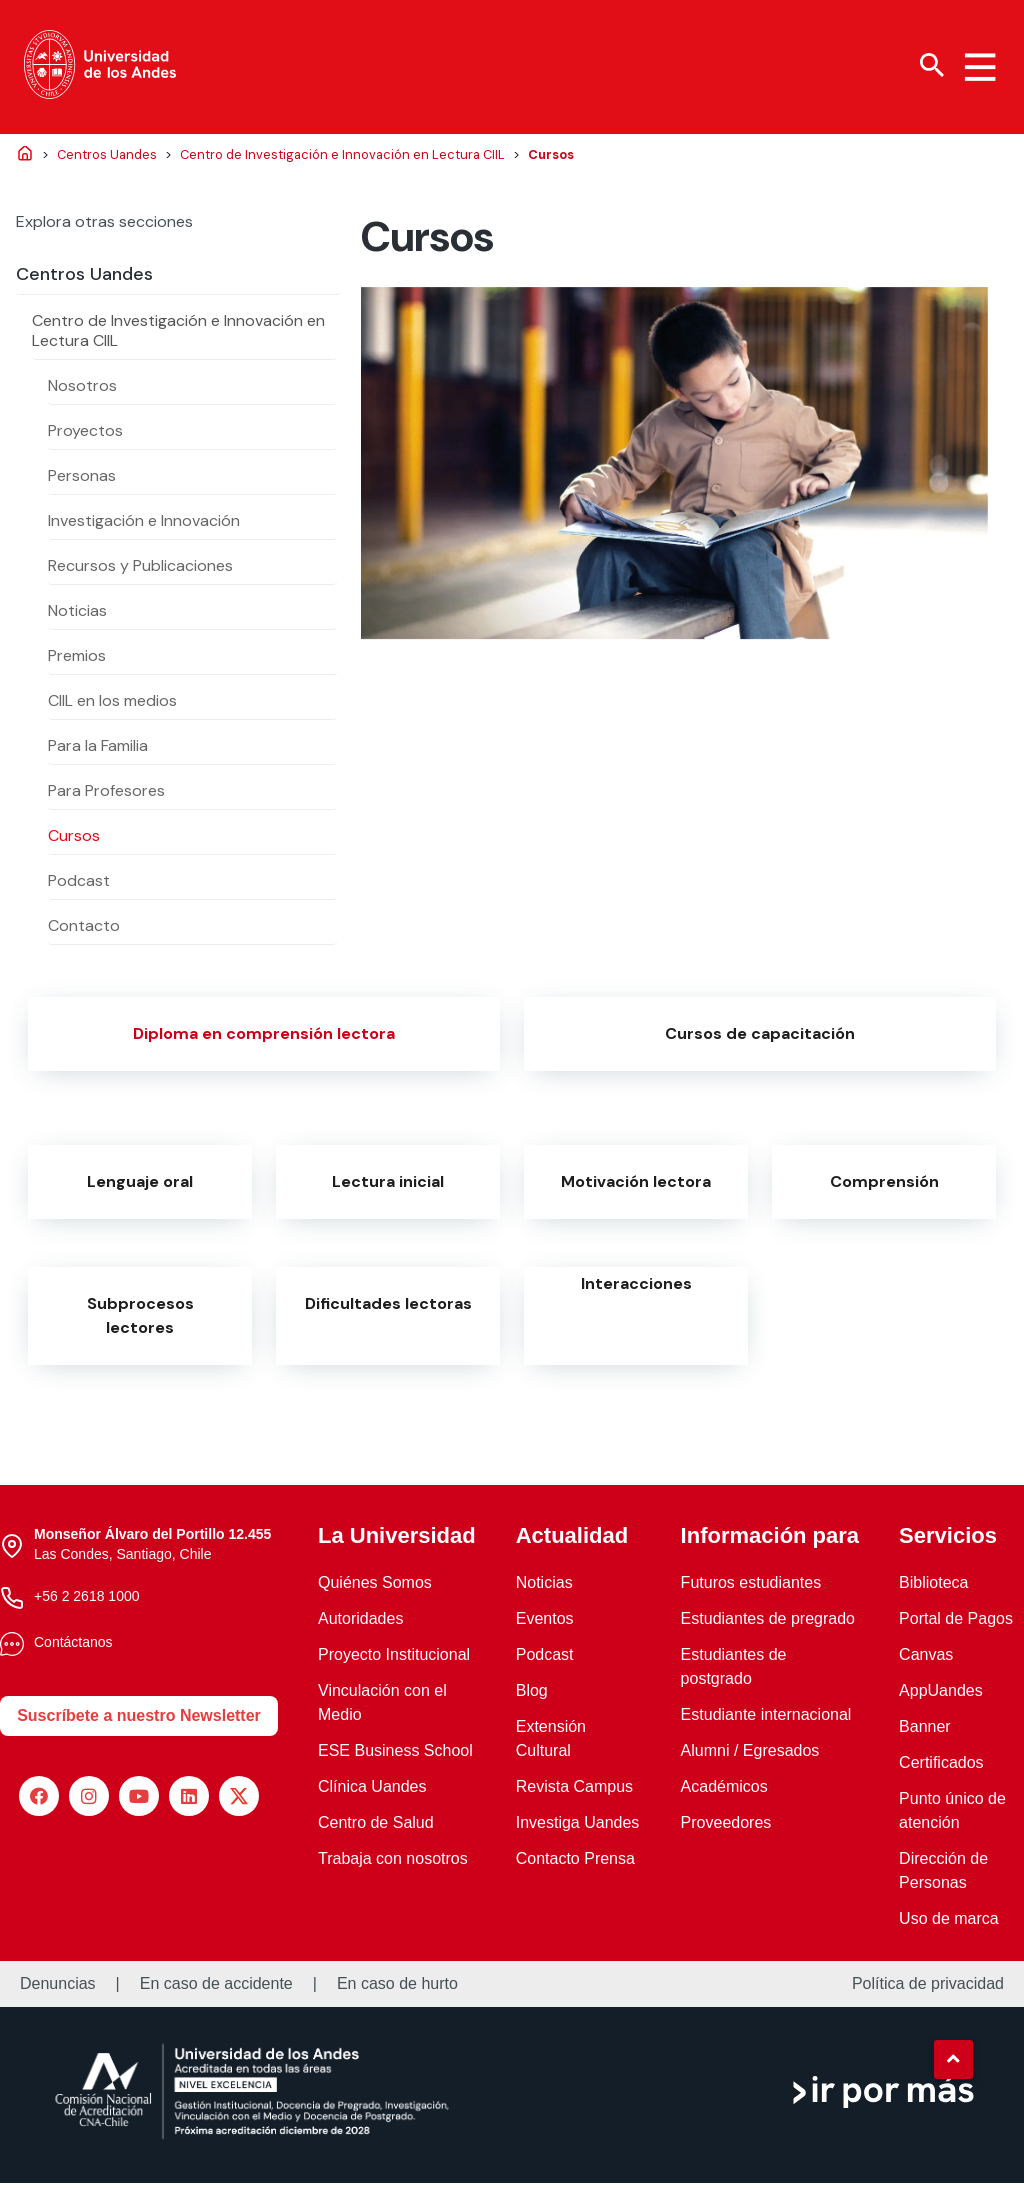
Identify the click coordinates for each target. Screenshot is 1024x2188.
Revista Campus (574, 1791)
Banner (925, 1731)
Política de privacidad (928, 1989)
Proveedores (726, 1827)
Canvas (926, 1659)
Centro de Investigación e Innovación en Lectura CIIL (178, 335)
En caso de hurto (397, 1989)
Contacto (84, 930)
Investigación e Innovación (144, 525)
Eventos (545, 1623)
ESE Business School (395, 1755)
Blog (532, 1695)
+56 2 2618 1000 (87, 1602)
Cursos (74, 840)
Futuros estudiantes (751, 1587)
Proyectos (85, 435)
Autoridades (360, 1623)
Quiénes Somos (375, 1587)
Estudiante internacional (766, 1719)
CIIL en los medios (112, 705)
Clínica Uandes (372, 1791)
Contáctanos (73, 1648)
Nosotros (82, 390)
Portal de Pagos (956, 1623)
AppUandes (941, 1695)
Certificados (941, 1767)
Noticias (77, 615)
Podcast (79, 885)
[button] (953, 2059)
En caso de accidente (216, 1989)
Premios (77, 660)
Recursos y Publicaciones (140, 570)
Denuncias (58, 1989)
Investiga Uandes (578, 1827)
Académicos (724, 1791)
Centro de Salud (376, 1827)
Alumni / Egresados (750, 1755)
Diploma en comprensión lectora (264, 1038)
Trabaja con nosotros (393, 1863)
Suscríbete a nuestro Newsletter (139, 1720)
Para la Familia (98, 750)
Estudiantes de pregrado (768, 1623)
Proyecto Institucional (394, 1659)
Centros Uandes (84, 280)
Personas (82, 480)
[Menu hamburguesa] (980, 67)
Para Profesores (106, 795)
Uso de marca (949, 1923)
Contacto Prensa (575, 1863)
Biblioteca (933, 1587)
